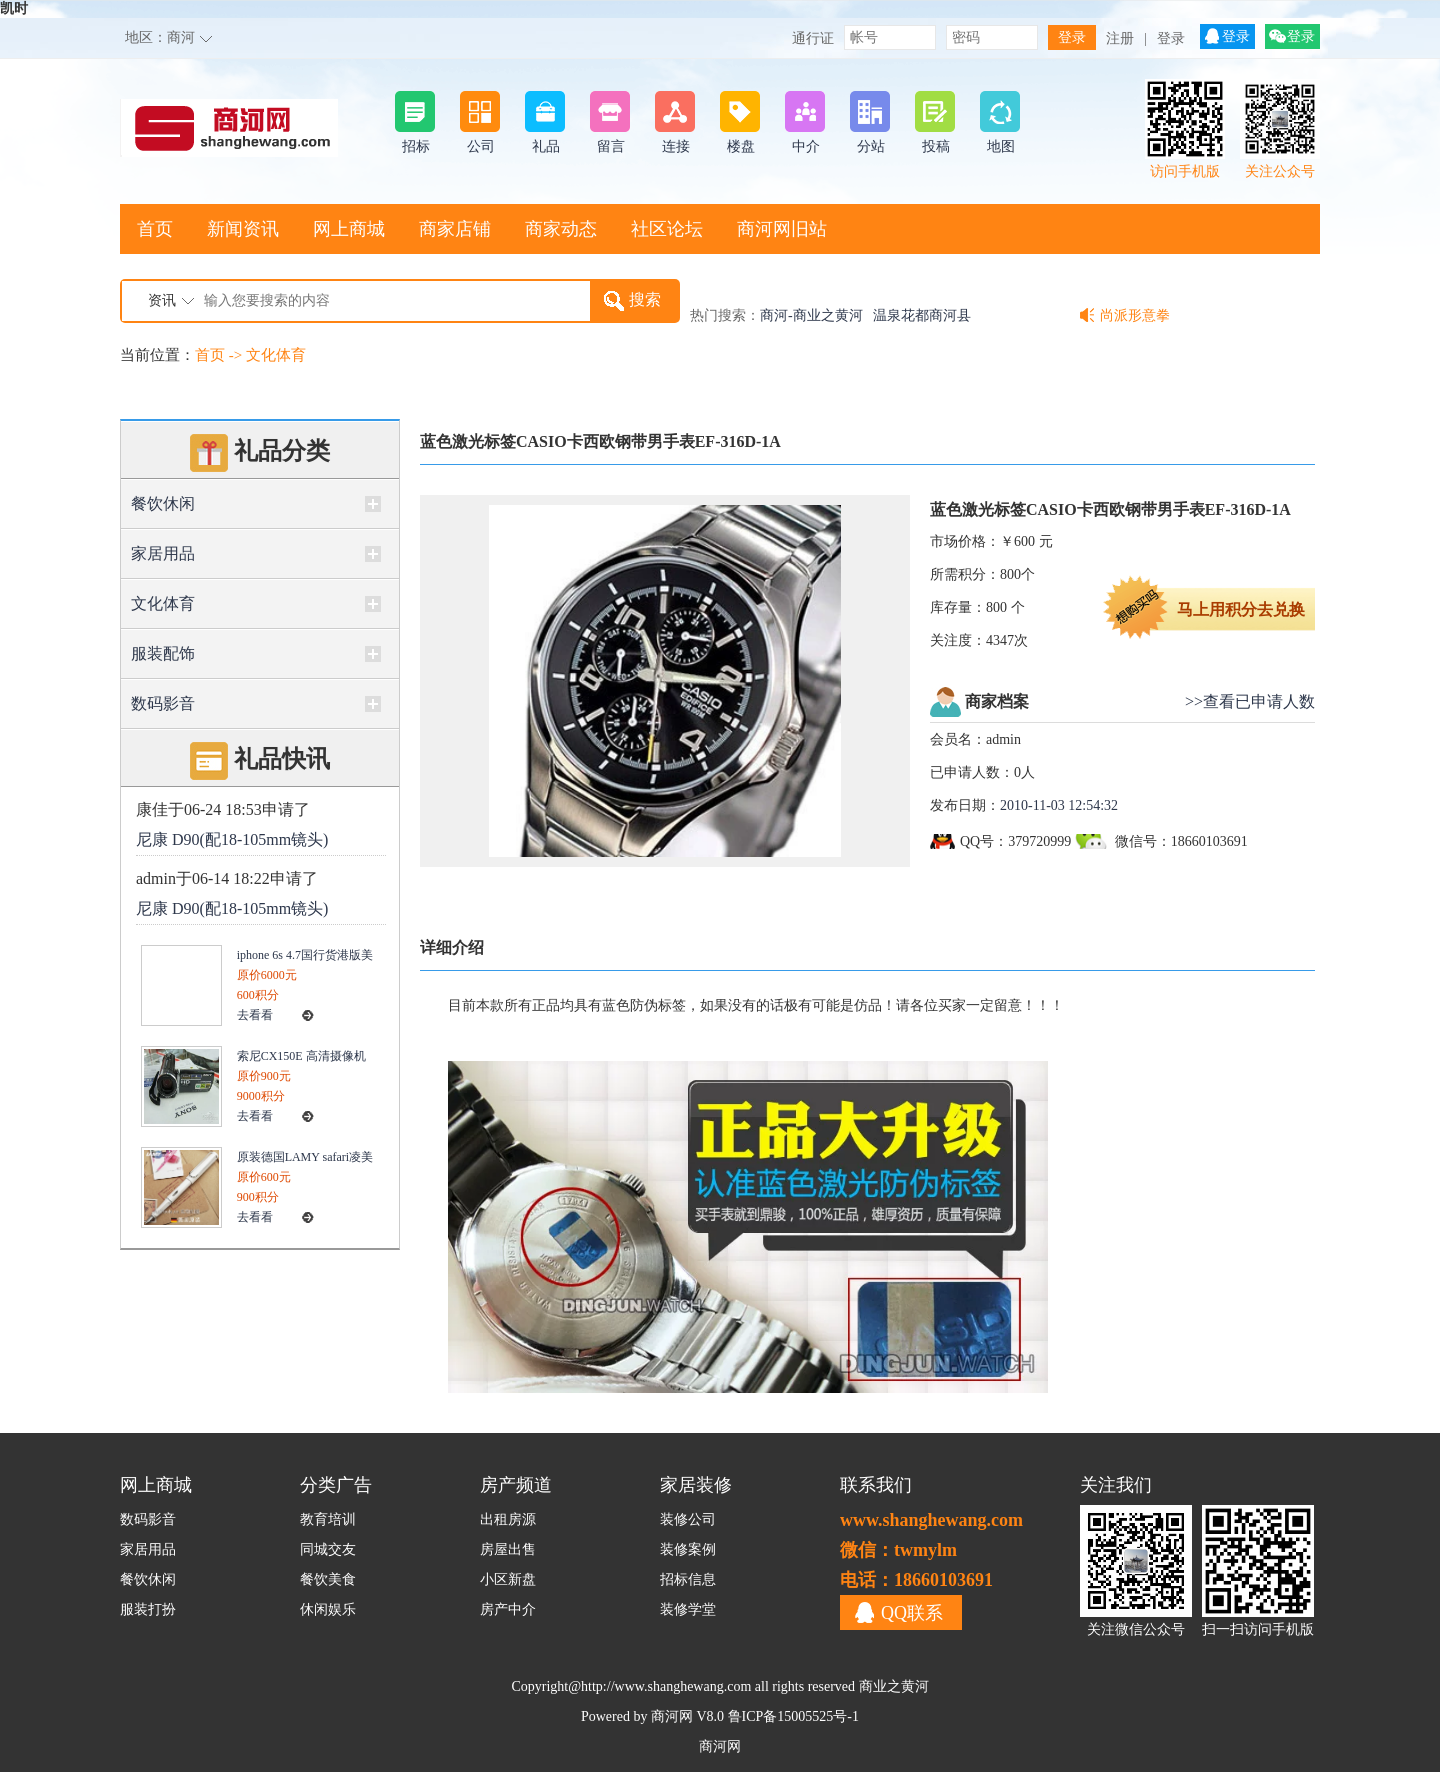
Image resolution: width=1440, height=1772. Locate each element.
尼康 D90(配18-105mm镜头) (232, 839)
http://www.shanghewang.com (666, 1686)
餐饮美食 (328, 1579)
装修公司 (688, 1519)
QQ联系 (912, 1613)
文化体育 (276, 355)
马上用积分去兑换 (1241, 609)
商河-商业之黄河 (811, 315)
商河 (181, 37)
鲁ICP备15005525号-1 (793, 1716)
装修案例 (688, 1549)
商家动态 (561, 229)
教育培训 (328, 1519)
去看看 (255, 1015)
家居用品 (163, 553)
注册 (1120, 38)
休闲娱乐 (328, 1609)
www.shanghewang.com (931, 1520)
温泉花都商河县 (922, 315)
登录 (1171, 38)
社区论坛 (667, 229)
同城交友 (328, 1549)
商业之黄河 (894, 1686)
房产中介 (508, 1609)
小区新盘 (508, 1579)
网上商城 (349, 229)
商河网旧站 (782, 229)
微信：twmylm (898, 1550)
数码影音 (163, 703)
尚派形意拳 (1135, 315)
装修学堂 (688, 1609)
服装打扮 (148, 1609)
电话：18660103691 (916, 1580)
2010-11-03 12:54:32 (1059, 805)
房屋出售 (508, 1549)
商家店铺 (455, 229)
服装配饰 (163, 653)
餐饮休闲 (163, 503)
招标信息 (688, 1579)
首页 (155, 229)
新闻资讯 (243, 229)
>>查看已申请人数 (1250, 701)
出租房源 (508, 1519)
